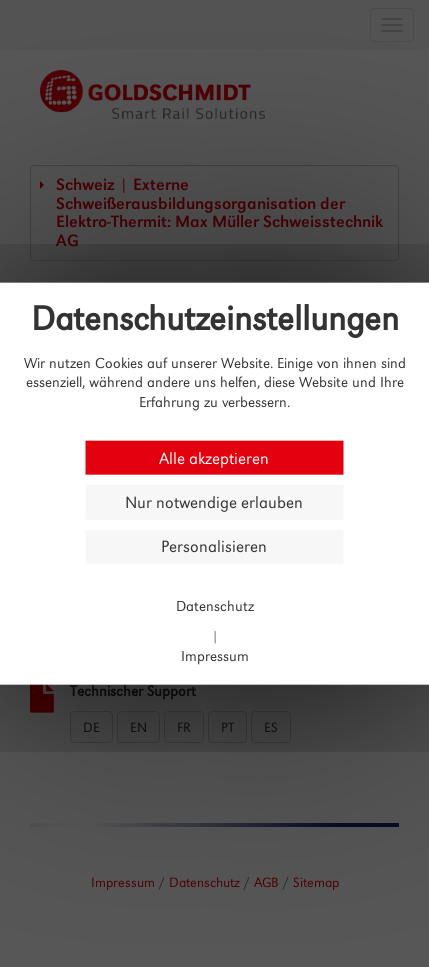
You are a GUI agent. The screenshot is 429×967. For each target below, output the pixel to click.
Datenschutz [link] (215, 604)
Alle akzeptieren (214, 457)
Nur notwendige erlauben (214, 502)
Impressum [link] (215, 655)
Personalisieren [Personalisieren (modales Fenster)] (214, 546)
